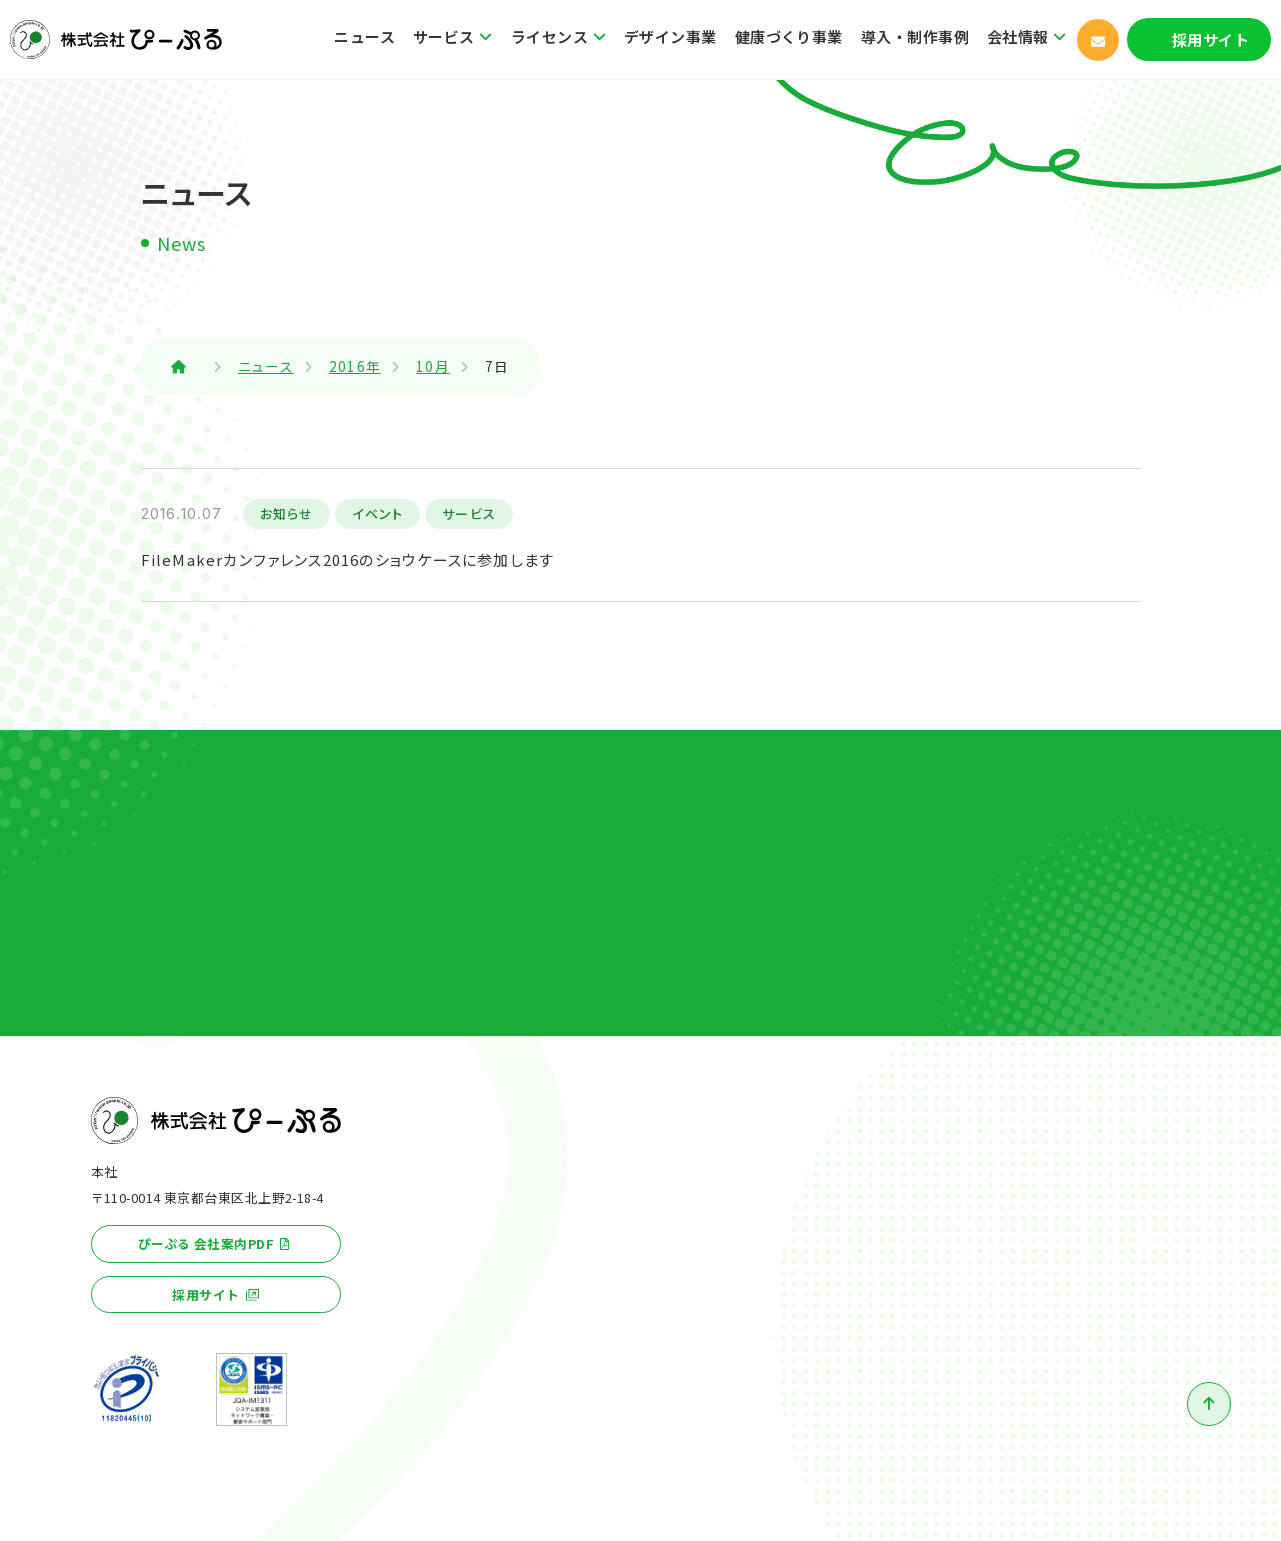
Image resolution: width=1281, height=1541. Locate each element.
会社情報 (1018, 36)
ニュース (364, 36)
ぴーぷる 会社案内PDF (206, 1243)
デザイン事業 (670, 36)
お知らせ (287, 513)
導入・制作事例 (915, 36)
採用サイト (1210, 39)
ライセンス (549, 36)
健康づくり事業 (789, 36)
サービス (444, 36)
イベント (377, 513)
